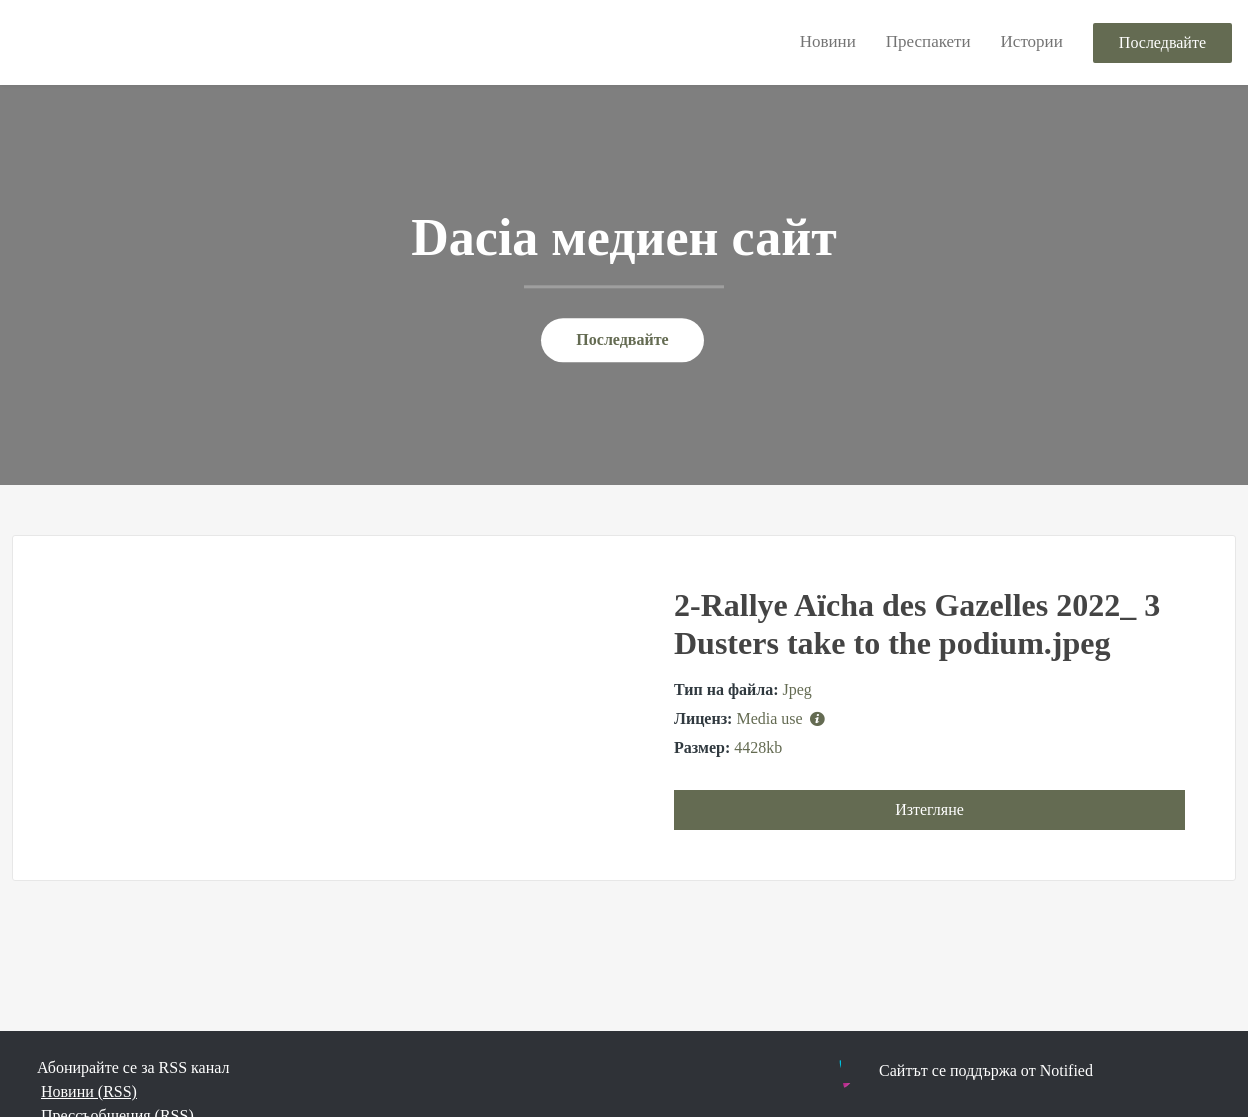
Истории (1032, 41)
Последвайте (1162, 42)
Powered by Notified (923, 1074)
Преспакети (928, 41)
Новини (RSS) (89, 1091)
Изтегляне (929, 809)
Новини (828, 41)
